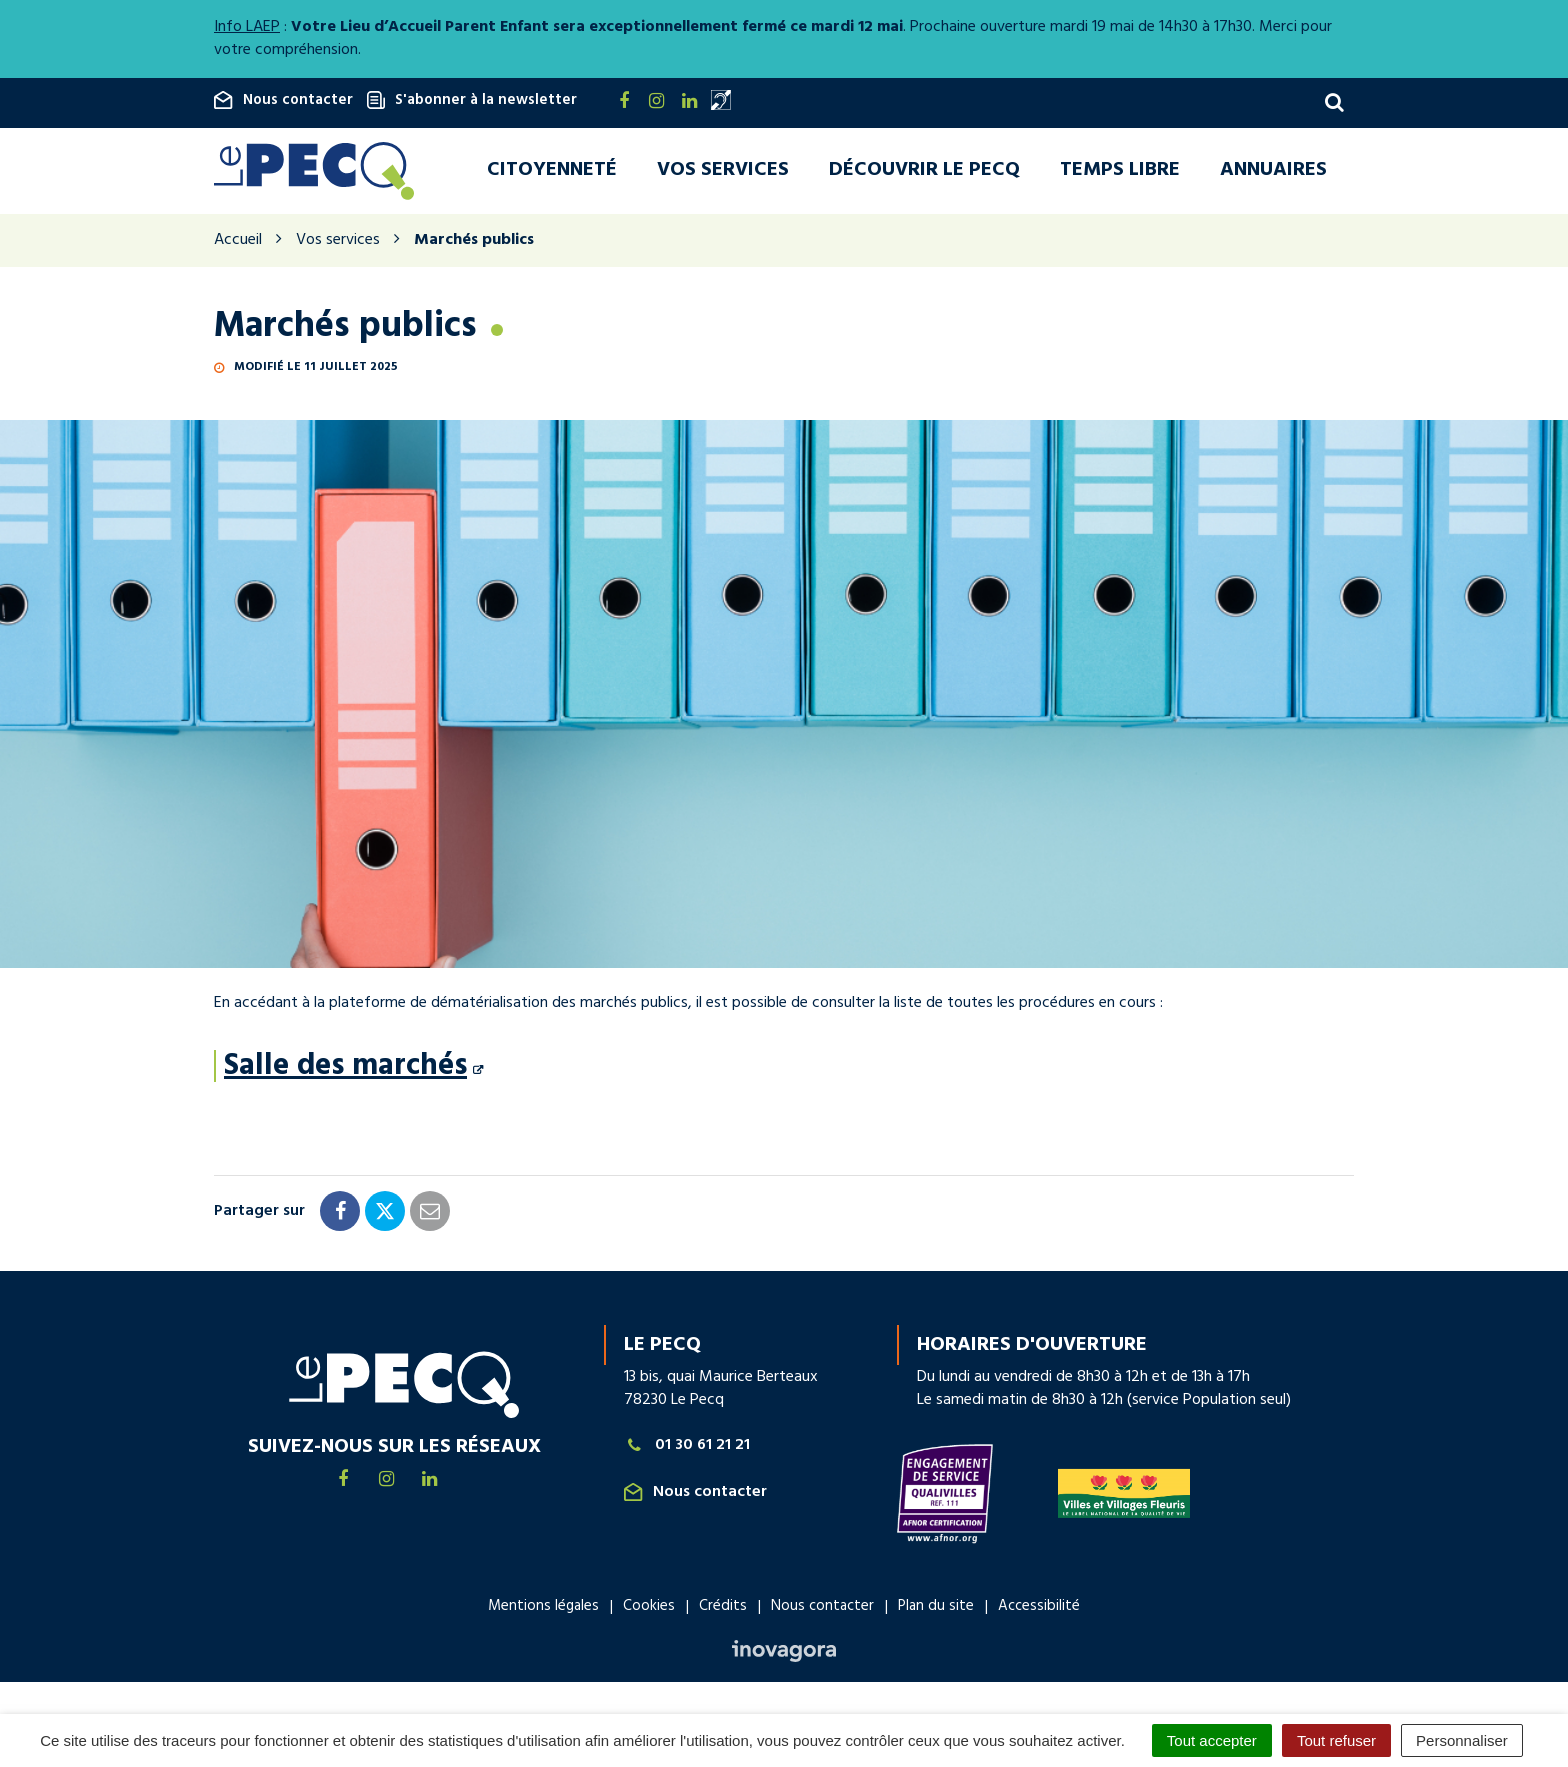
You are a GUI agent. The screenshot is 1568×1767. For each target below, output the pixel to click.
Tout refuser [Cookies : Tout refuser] (1336, 1740)
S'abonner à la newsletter (472, 100)
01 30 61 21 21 (687, 1448)
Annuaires (1273, 172)
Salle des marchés (345, 1070)
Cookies (649, 1610)
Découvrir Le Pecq (924, 172)
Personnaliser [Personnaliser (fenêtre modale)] (1462, 1740)
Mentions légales (543, 1610)
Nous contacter (283, 100)
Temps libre (1120, 172)
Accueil (238, 244)
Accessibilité (1039, 1610)
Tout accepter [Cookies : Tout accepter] (1212, 1740)
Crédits (723, 1610)
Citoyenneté (552, 172)
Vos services (723, 172)
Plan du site (936, 1610)
